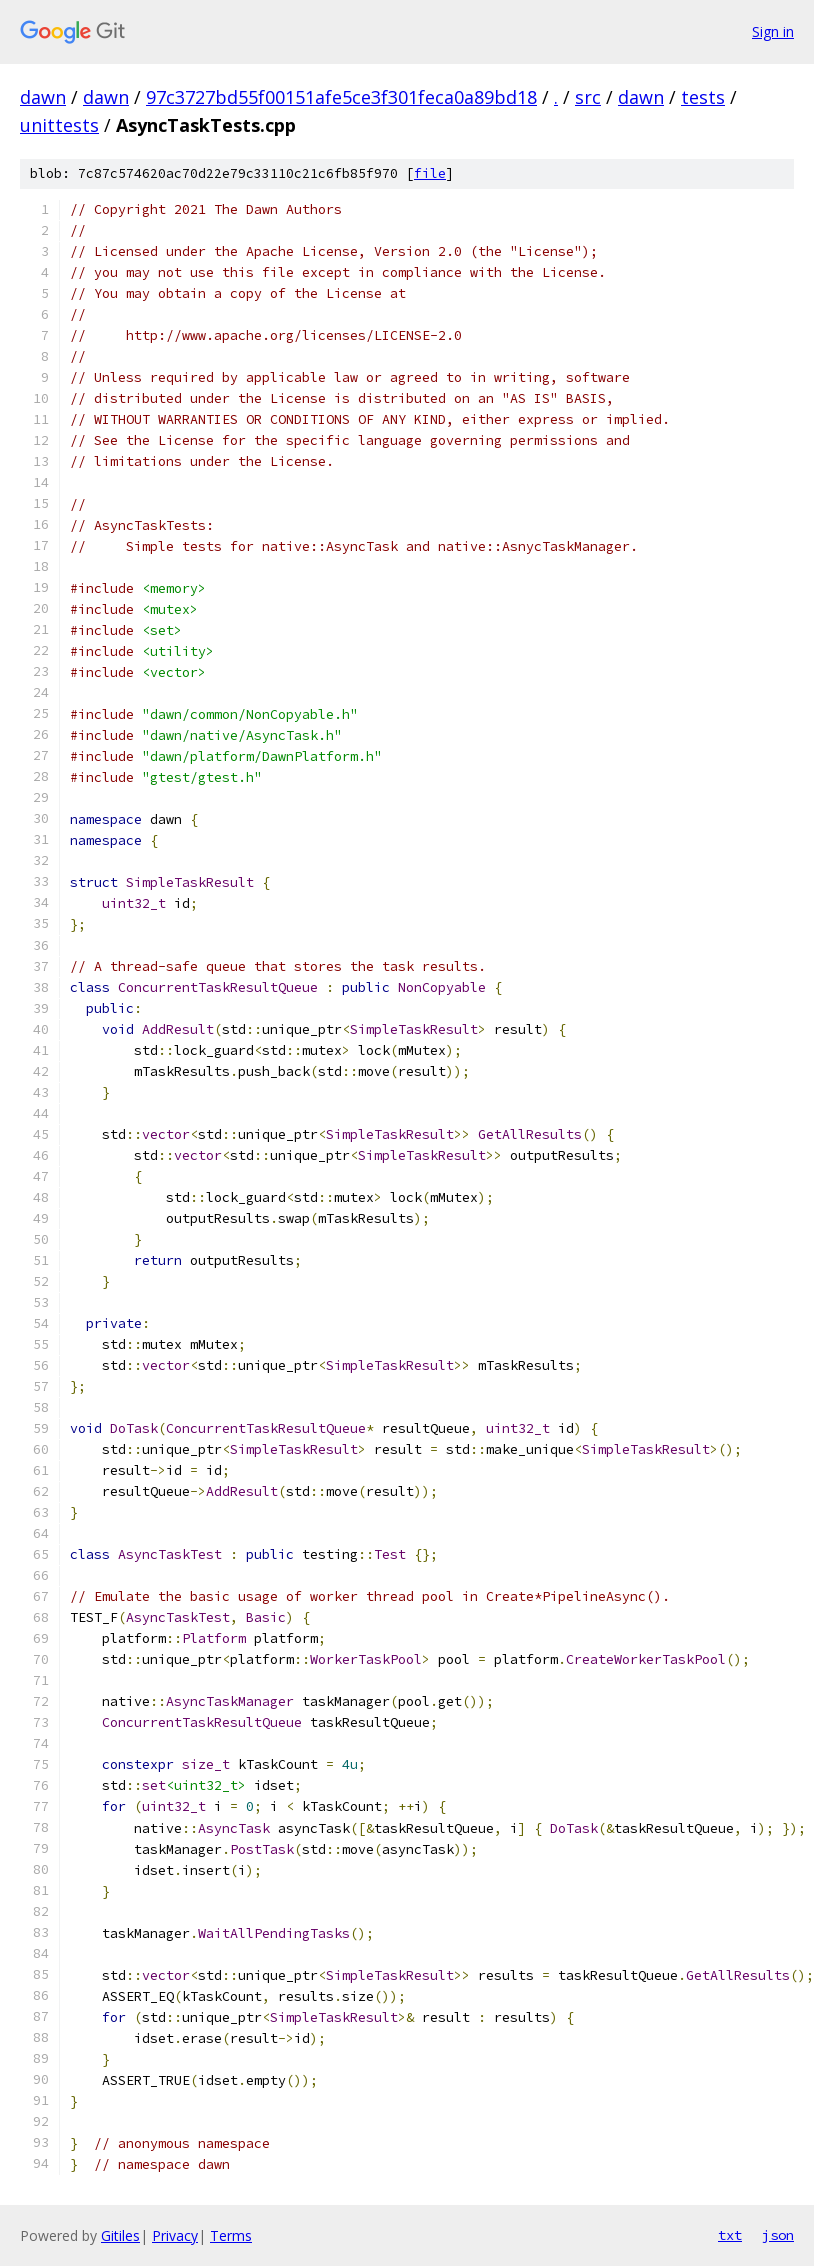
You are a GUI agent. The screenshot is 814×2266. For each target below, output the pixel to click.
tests (703, 97)
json (778, 2235)
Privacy (175, 2235)
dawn (43, 97)
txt (730, 2235)
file (430, 173)
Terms (231, 2235)
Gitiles (120, 2235)
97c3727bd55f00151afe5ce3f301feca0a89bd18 (341, 97)
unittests (59, 125)
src (588, 97)
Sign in (773, 31)
